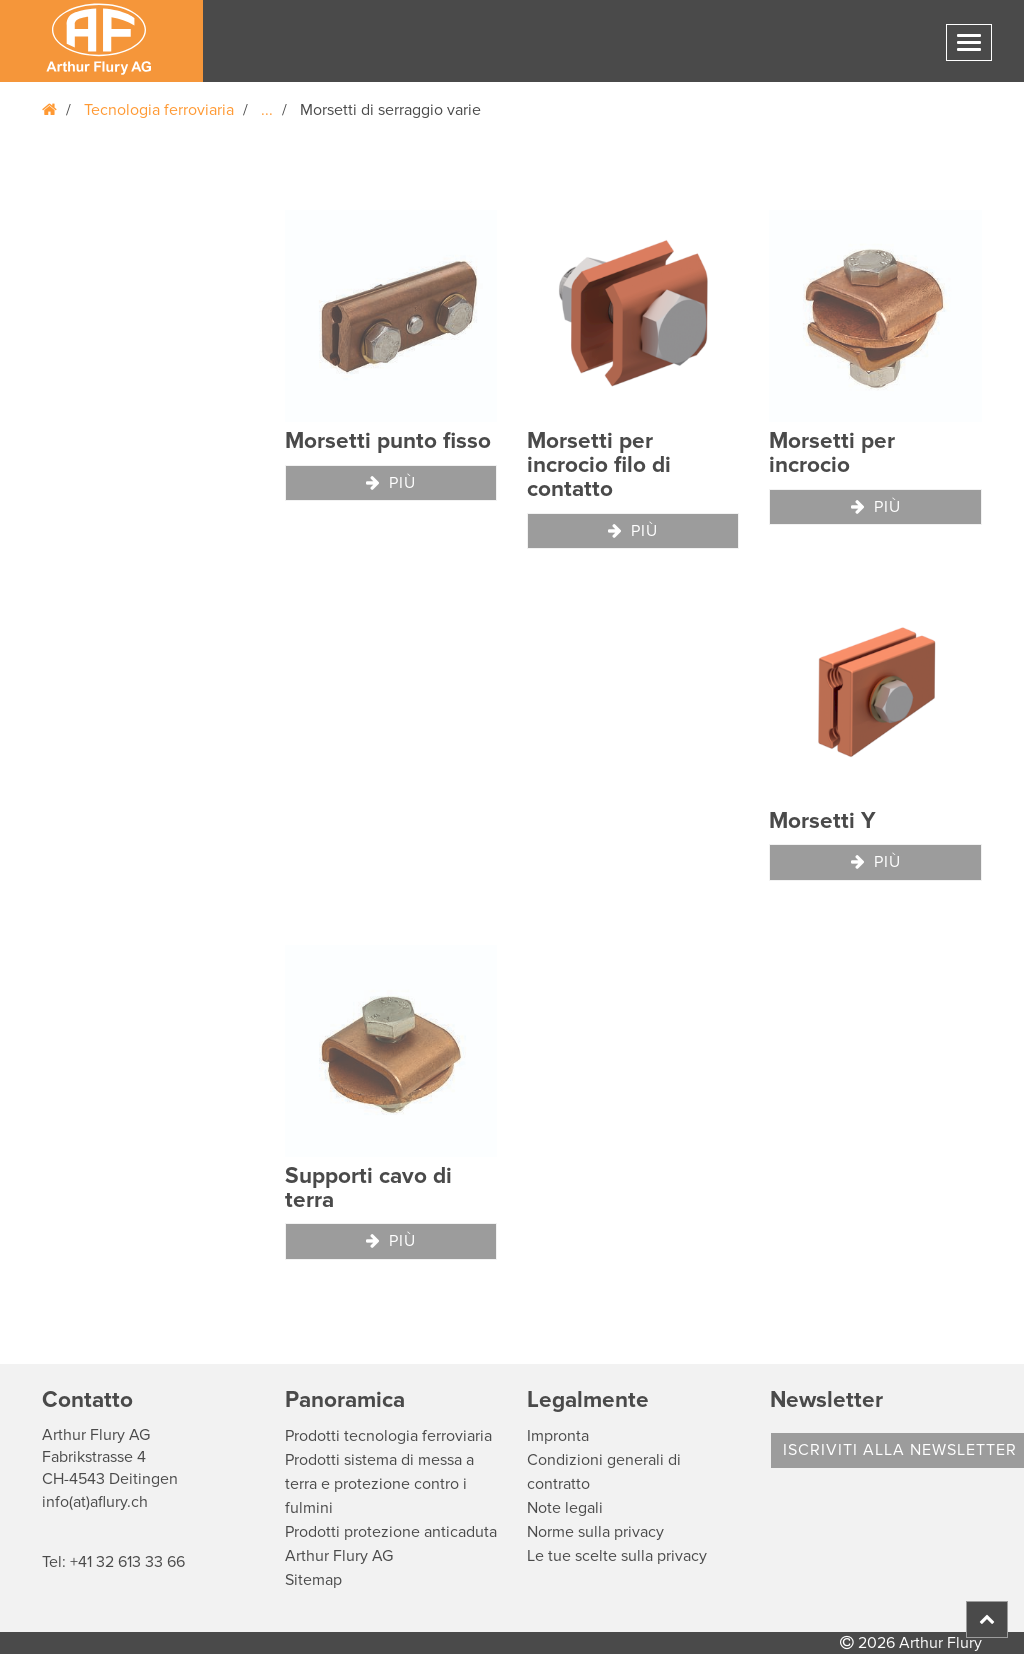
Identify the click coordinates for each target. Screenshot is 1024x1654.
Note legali (565, 1508)
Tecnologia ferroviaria (159, 110)
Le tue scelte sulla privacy (617, 1556)
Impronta (558, 1436)
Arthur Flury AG (339, 1556)
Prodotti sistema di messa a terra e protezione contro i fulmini (379, 1484)
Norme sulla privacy (595, 1532)
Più (391, 483)
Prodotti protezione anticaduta (391, 1532)
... (267, 110)
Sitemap (313, 1580)
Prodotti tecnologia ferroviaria (388, 1436)
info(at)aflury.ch (95, 1502)
